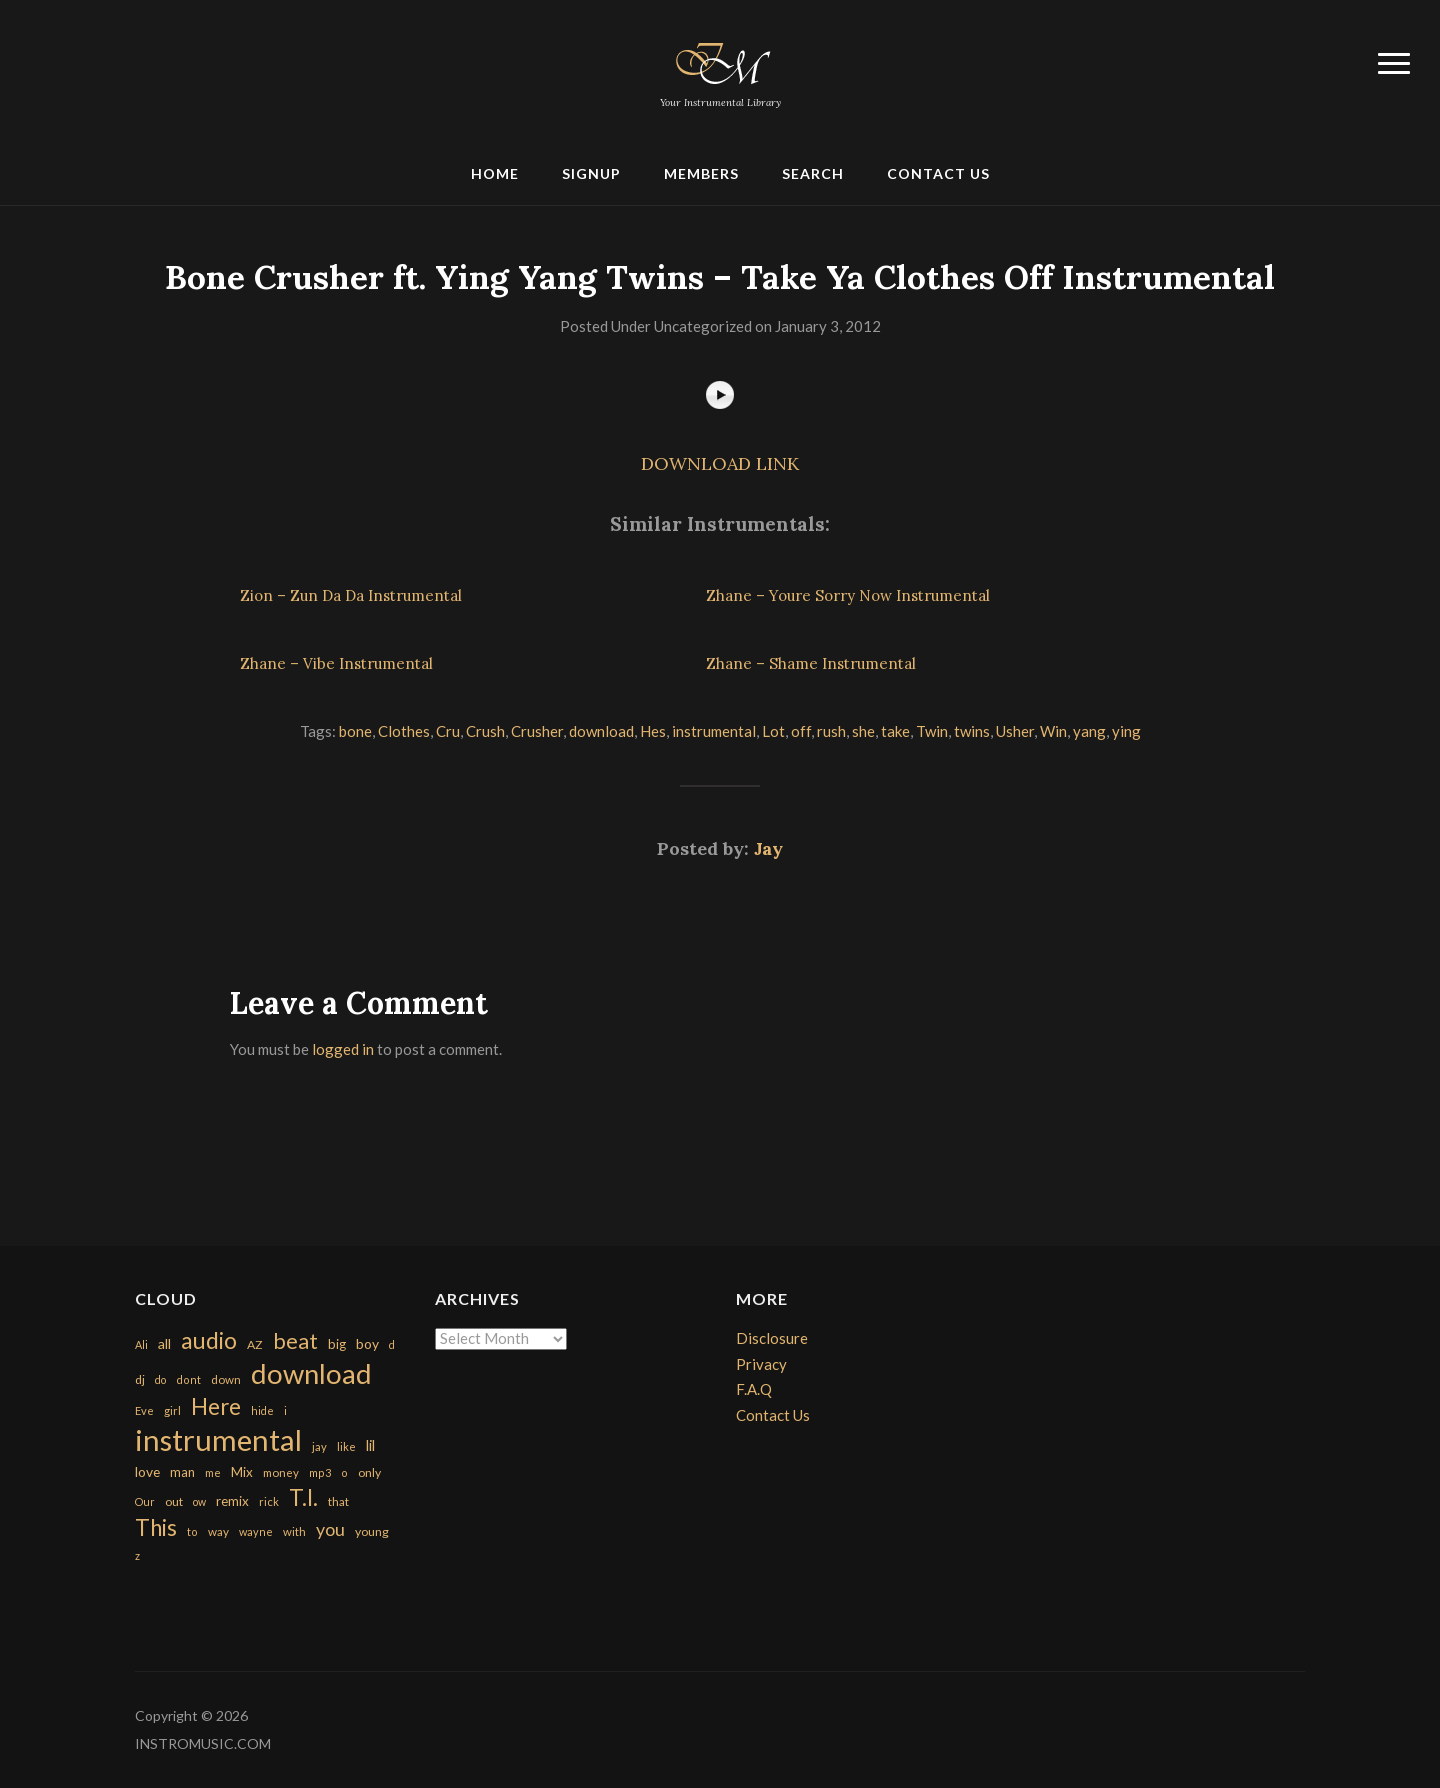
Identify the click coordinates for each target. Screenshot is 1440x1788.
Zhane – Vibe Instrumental (336, 663)
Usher (1015, 731)
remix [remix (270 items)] (232, 1501)
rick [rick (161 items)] (269, 1501)
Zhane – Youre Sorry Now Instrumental (848, 595)
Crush (485, 731)
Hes (653, 731)
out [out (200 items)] (174, 1501)
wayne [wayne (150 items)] (256, 1531)
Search (813, 173)
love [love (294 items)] (147, 1471)
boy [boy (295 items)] (367, 1343)
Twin (932, 731)
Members (701, 173)
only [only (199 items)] (369, 1472)
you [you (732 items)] (330, 1529)
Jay (768, 848)
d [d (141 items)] (392, 1344)
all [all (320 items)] (164, 1343)
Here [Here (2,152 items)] (216, 1406)
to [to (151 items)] (192, 1531)
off (801, 731)
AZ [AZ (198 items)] (255, 1344)
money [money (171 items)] (281, 1472)
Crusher (537, 731)
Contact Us (938, 173)
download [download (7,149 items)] (311, 1373)
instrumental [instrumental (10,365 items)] (218, 1439)
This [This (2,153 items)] (156, 1527)
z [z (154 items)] (137, 1555)
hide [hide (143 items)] (262, 1410)
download (601, 731)
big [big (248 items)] (337, 1344)
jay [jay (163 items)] (319, 1446)
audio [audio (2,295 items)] (209, 1340)
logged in (343, 1049)
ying (1126, 731)
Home (495, 173)
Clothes (404, 731)
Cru (448, 731)
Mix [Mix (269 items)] (242, 1472)
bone (355, 731)
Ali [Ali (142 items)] (141, 1344)
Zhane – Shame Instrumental (811, 663)
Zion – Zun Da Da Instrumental (351, 595)
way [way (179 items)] (218, 1531)
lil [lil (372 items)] (370, 1445)
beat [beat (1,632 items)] (295, 1341)
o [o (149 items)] (344, 1472)
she (863, 731)
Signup (591, 173)
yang (1089, 731)
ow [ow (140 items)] (199, 1501)
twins (972, 731)
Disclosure (772, 1338)
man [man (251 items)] (182, 1472)
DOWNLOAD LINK (720, 463)
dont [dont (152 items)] (188, 1379)
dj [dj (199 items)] (140, 1379)
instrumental (714, 731)
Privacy (761, 1364)
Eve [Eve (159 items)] (144, 1410)
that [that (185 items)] (338, 1501)
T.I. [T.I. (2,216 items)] (303, 1497)
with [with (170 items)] (294, 1531)
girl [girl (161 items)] (172, 1410)
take (895, 731)
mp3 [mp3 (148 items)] (320, 1472)
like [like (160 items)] (346, 1446)
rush (831, 731)
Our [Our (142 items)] (145, 1501)
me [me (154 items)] (213, 1472)
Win (1053, 731)
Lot (773, 731)
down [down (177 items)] (226, 1379)
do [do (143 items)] (160, 1379)
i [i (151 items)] (285, 1410)
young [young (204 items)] (372, 1531)
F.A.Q (754, 1389)
